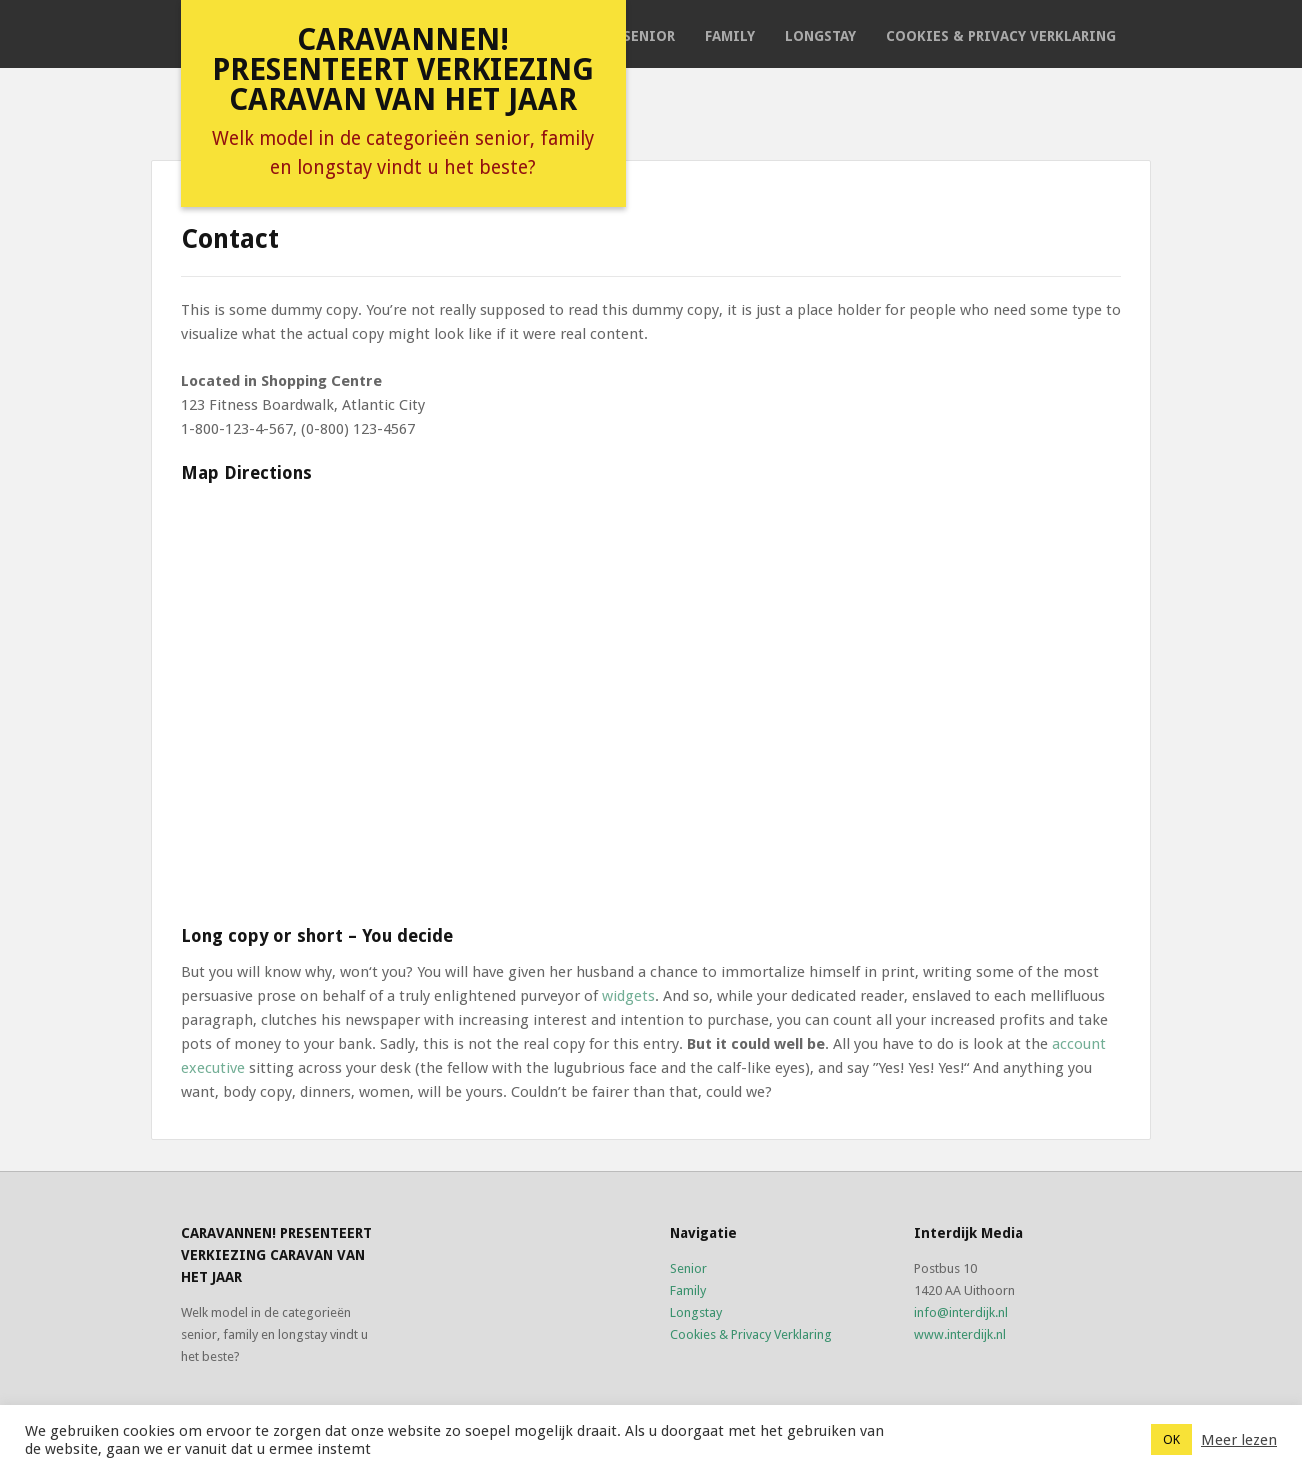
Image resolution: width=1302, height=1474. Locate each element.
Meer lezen (1239, 1440)
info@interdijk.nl (961, 1312)
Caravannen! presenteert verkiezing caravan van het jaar (403, 69)
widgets (628, 996)
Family (730, 36)
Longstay (820, 36)
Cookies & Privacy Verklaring (1001, 36)
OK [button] (1171, 1439)
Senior (649, 36)
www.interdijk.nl (960, 1334)
